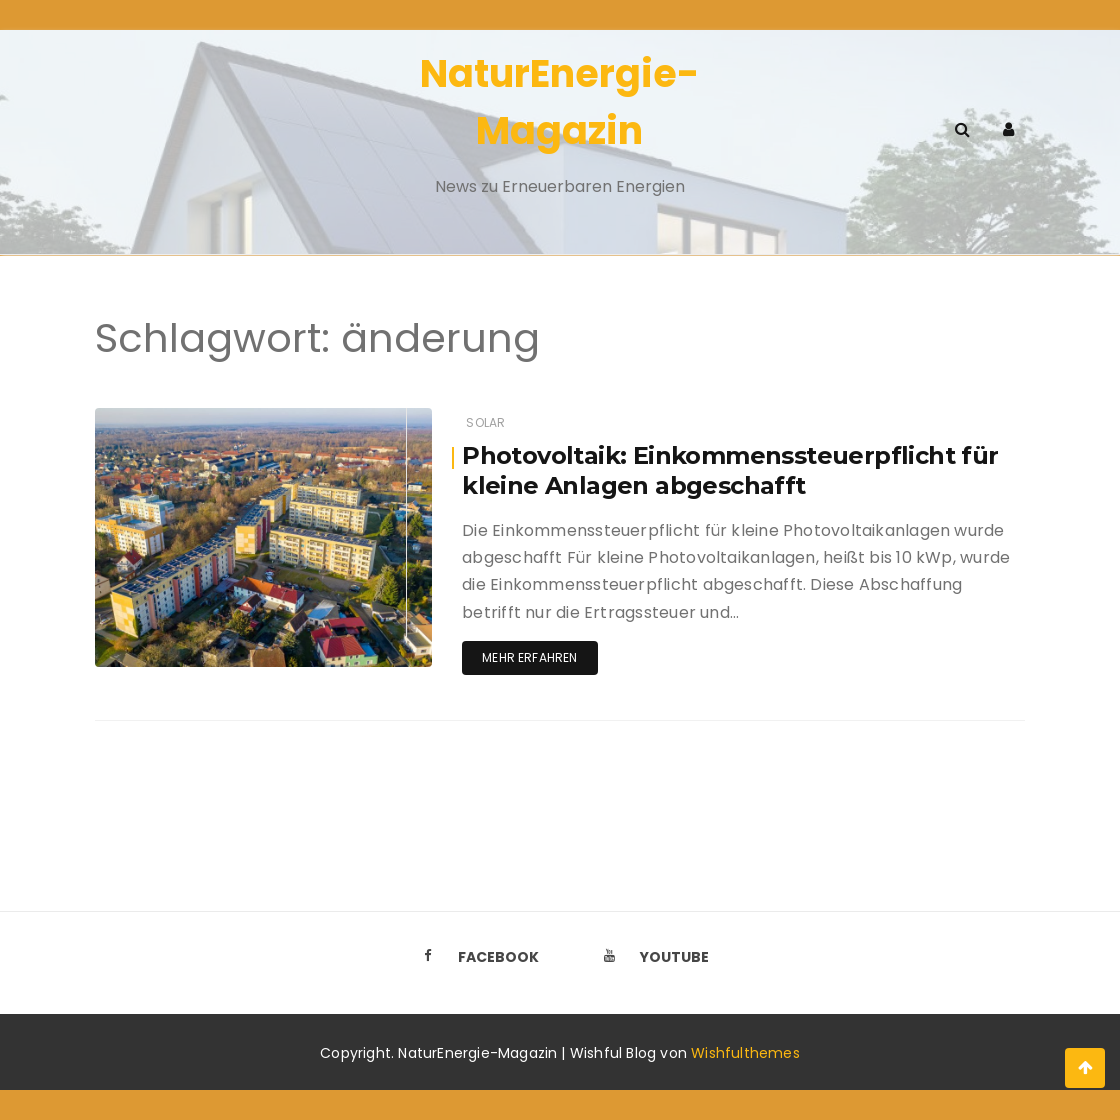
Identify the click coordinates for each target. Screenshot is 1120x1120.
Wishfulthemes (745, 1053)
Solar (485, 422)
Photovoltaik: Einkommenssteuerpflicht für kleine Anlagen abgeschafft (730, 470)
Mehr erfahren (529, 657)
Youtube (651, 957)
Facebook (475, 957)
